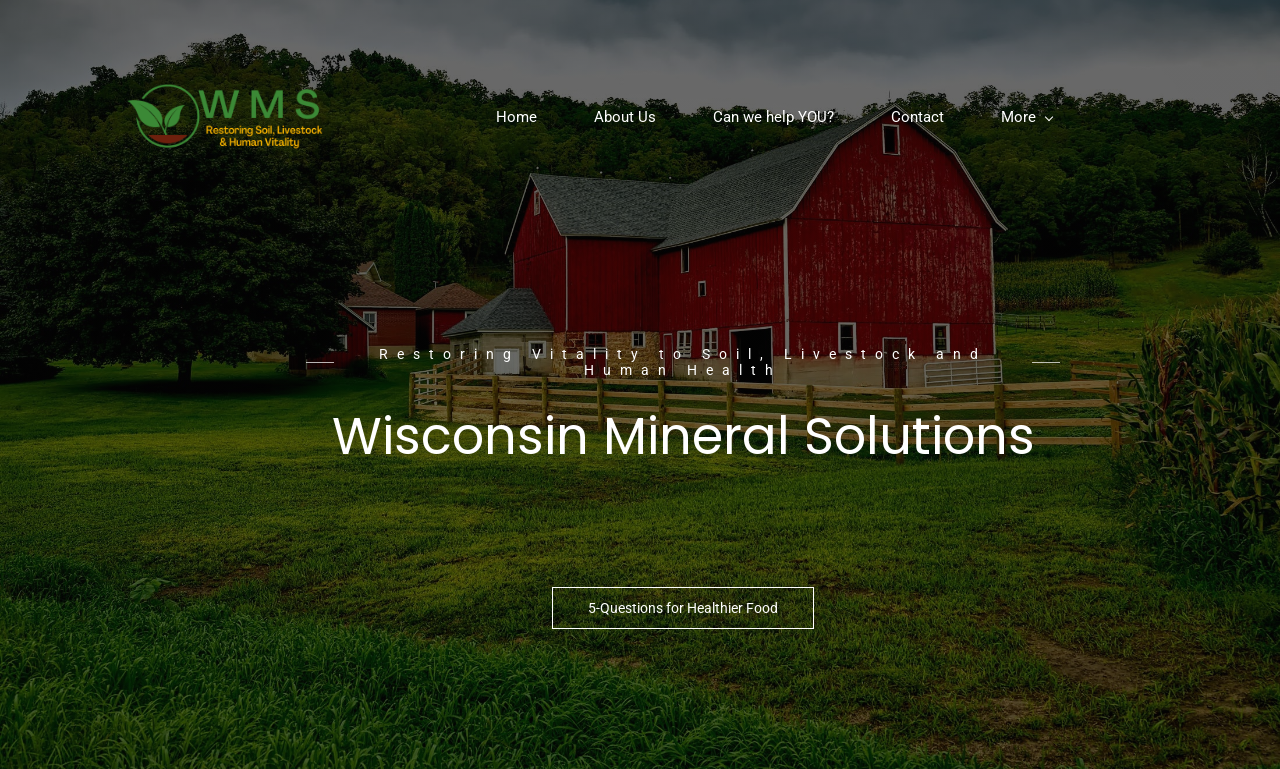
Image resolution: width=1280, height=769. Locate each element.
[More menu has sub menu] (1026, 117)
